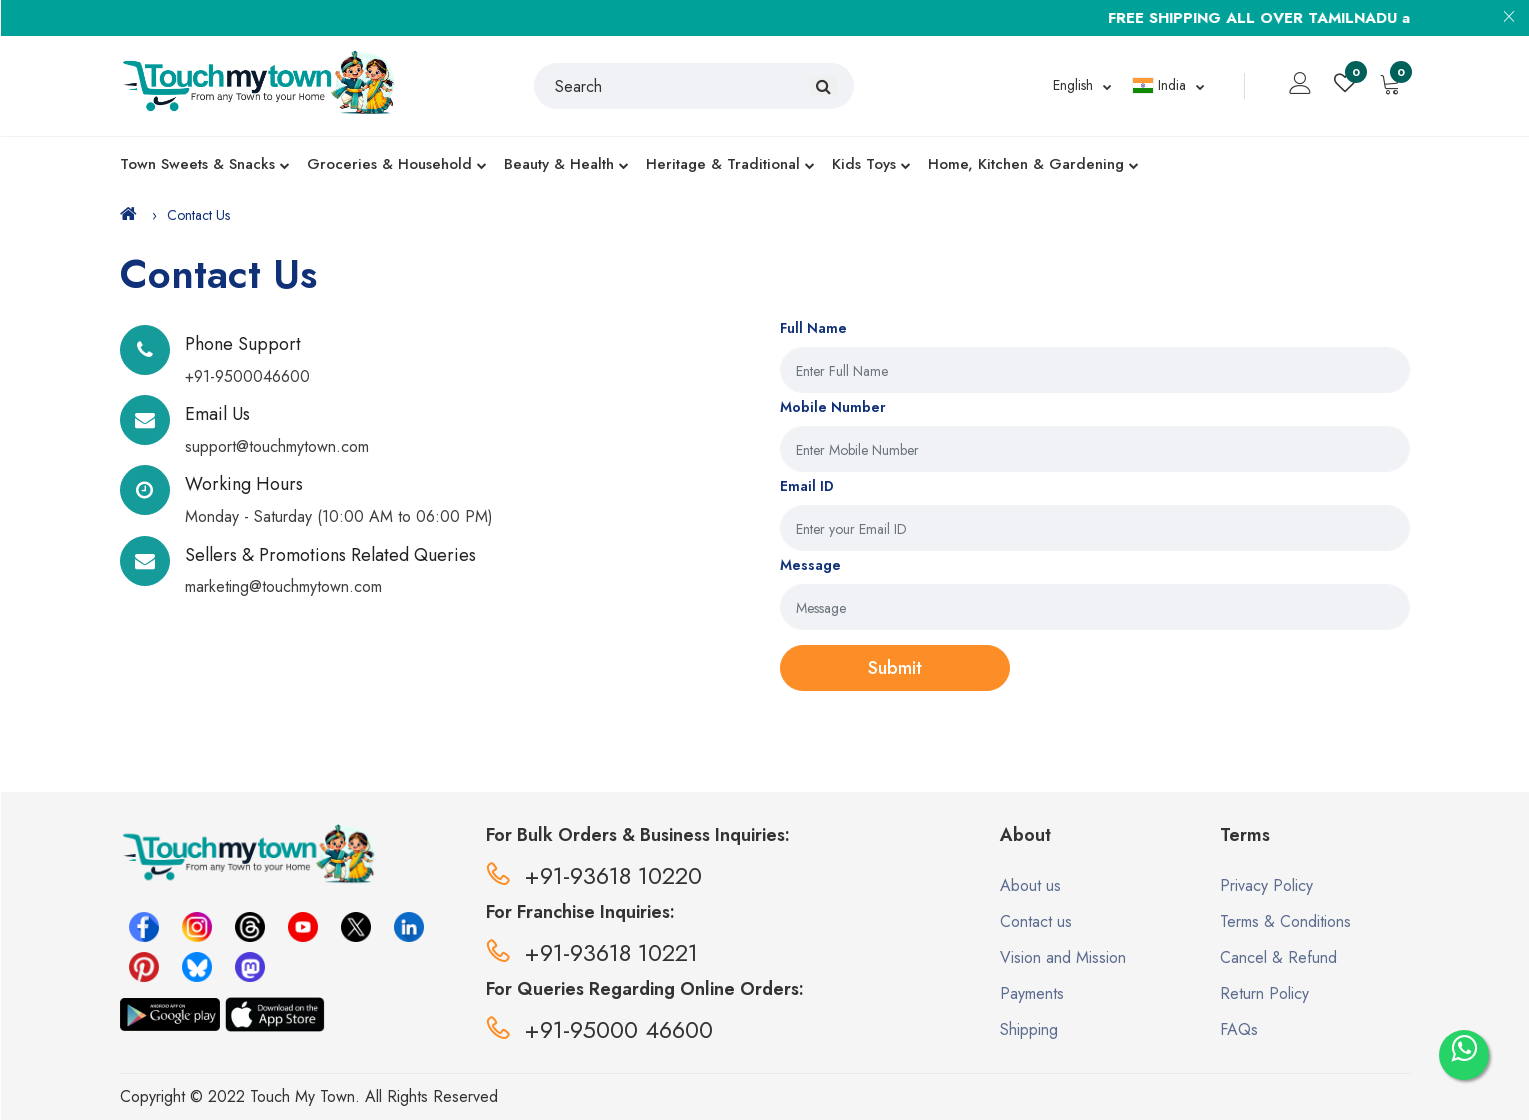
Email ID (807, 486)
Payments (1032, 993)
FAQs (1239, 1029)
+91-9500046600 (247, 376)
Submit (895, 668)
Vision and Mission (1063, 957)
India (1159, 85)
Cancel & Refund (1278, 957)
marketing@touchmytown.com (283, 586)
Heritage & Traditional (730, 164)
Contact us (1036, 921)
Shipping (1029, 1029)
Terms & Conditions (1285, 921)
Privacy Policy (1266, 885)
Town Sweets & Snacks (205, 164)
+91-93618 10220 (594, 875)
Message (810, 565)
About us (1030, 885)
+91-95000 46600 (599, 1029)
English (1073, 85)
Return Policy (1264, 993)
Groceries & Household (397, 164)
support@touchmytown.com (277, 446)
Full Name (813, 328)
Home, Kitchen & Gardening (1033, 164)
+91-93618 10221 (592, 952)
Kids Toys (871, 164)
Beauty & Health (566, 164)
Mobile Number (833, 407)
